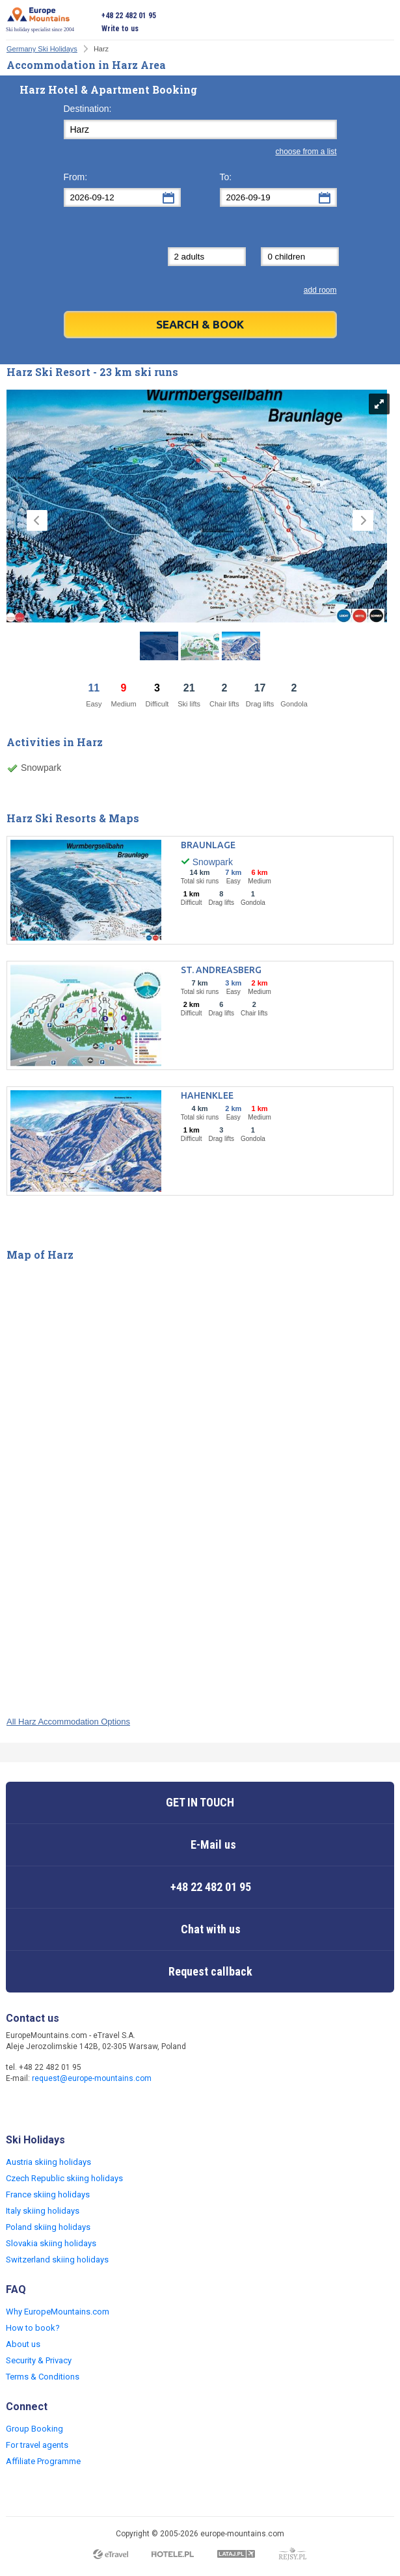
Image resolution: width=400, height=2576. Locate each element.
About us (23, 2344)
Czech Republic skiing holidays (64, 2178)
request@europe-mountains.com (92, 2078)
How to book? (33, 2328)
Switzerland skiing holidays (57, 2259)
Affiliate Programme (43, 2461)
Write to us (120, 28)
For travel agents (37, 2445)
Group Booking (34, 2429)
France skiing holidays (48, 2194)
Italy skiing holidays (42, 2211)
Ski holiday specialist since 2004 (40, 20)
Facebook (17, 2106)
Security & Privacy (39, 2360)
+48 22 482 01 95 (128, 15)
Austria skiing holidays (48, 2162)
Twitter (43, 2106)
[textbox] (200, 129)
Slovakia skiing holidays (51, 2243)
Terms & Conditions (42, 2376)
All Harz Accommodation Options (68, 1721)
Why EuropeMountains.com (57, 2311)
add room (320, 290)
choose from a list (305, 151)
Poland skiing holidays (48, 2227)
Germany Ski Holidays (42, 49)
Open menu (384, 22)
